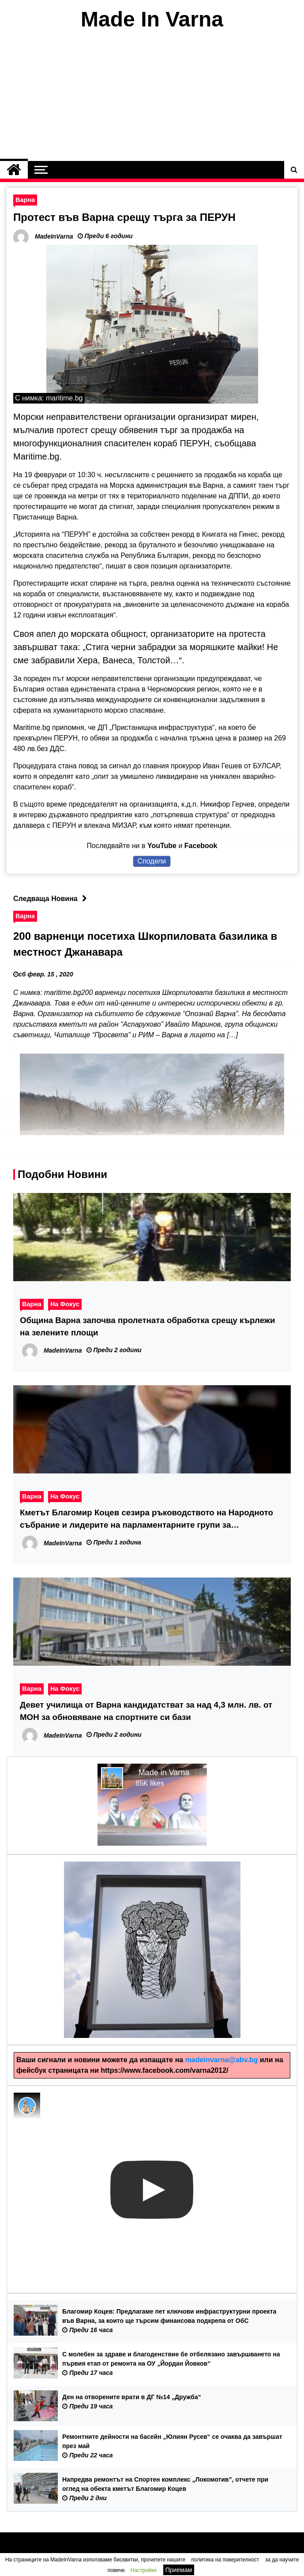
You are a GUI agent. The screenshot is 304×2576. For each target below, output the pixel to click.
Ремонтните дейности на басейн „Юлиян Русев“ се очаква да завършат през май (172, 2441)
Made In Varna (152, 19)
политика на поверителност (225, 2560)
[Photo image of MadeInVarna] (27, 2106)
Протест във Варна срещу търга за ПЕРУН (124, 217)
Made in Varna (164, 1772)
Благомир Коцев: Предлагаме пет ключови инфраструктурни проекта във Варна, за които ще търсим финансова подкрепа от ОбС (169, 2316)
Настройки (144, 2570)
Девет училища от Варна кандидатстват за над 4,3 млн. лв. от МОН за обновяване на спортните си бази (146, 1711)
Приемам (178, 2569)
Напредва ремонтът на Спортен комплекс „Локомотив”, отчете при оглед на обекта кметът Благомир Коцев (165, 2484)
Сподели (152, 861)
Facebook (201, 845)
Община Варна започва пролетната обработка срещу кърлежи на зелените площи (147, 1326)
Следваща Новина (52, 898)
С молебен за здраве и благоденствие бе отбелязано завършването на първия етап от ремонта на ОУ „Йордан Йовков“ (171, 2359)
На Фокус (64, 1304)
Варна (25, 199)
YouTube (161, 845)
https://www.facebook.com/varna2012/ (164, 2070)
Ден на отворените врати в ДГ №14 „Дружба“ (131, 2396)
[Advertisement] (152, 96)
